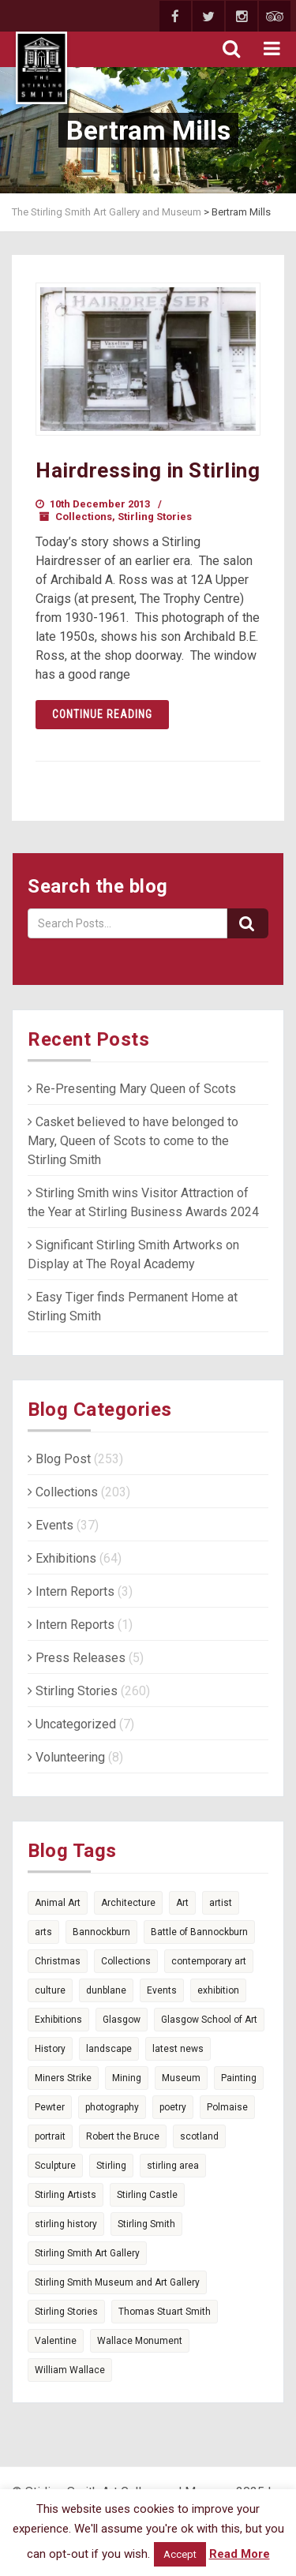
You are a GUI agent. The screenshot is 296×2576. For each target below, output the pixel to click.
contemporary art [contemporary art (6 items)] (208, 1961)
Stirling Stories (155, 516)
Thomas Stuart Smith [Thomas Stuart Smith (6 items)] (164, 2311)
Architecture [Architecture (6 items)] (128, 1902)
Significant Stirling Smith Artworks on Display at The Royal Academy (133, 1254)
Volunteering (66, 1757)
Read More (239, 2554)
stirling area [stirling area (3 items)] (173, 2165)
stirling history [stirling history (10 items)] (66, 2224)
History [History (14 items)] (50, 2048)
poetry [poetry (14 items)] (172, 2107)
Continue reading (102, 714)
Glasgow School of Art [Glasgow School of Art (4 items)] (209, 2019)
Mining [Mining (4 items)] (126, 2078)
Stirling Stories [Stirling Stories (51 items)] (66, 2311)
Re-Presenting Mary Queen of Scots (132, 1088)
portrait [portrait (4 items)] (50, 2136)
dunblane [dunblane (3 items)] (106, 1990)
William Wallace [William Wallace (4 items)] (70, 2370)
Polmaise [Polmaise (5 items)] (227, 2107)
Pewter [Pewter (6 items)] (50, 2107)
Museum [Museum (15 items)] (181, 2078)
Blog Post (59, 1458)
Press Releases (77, 1657)
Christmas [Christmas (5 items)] (58, 1961)
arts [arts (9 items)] (43, 1932)
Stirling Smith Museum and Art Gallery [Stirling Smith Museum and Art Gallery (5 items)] (117, 2282)
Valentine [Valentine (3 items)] (56, 2340)
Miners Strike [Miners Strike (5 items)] (63, 2078)
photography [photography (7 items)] (112, 2107)
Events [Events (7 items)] (162, 1990)
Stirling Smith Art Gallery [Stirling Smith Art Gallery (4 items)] (87, 2253)
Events (50, 1525)
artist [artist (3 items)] (220, 1902)
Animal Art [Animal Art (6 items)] (58, 1902)
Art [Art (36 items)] (182, 1902)
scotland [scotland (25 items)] (199, 2136)
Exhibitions (62, 1558)
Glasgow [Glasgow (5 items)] (122, 2019)
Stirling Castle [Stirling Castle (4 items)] (147, 2194)
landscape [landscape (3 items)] (109, 2048)
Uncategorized (72, 1724)
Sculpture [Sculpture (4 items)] (55, 2165)
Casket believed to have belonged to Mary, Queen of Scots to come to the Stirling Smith (133, 1140)
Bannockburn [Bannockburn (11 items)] (101, 1932)
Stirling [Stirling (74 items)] (111, 2165)
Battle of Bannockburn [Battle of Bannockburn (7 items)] (199, 1932)
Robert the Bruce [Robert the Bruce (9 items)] (122, 2136)
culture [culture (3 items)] (50, 1990)
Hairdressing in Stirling (148, 470)
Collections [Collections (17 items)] (126, 1961)
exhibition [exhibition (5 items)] (218, 1990)
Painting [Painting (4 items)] (239, 2078)
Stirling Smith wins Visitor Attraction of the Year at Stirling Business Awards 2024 (143, 1202)
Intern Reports (71, 1591)
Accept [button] (180, 2554)
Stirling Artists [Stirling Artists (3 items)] (65, 2194)
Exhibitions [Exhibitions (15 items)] (58, 2019)
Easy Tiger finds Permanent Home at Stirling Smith (133, 1307)
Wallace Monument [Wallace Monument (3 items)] (139, 2340)
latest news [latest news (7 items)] (178, 2048)
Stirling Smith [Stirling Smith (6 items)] (146, 2224)
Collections (83, 516)
